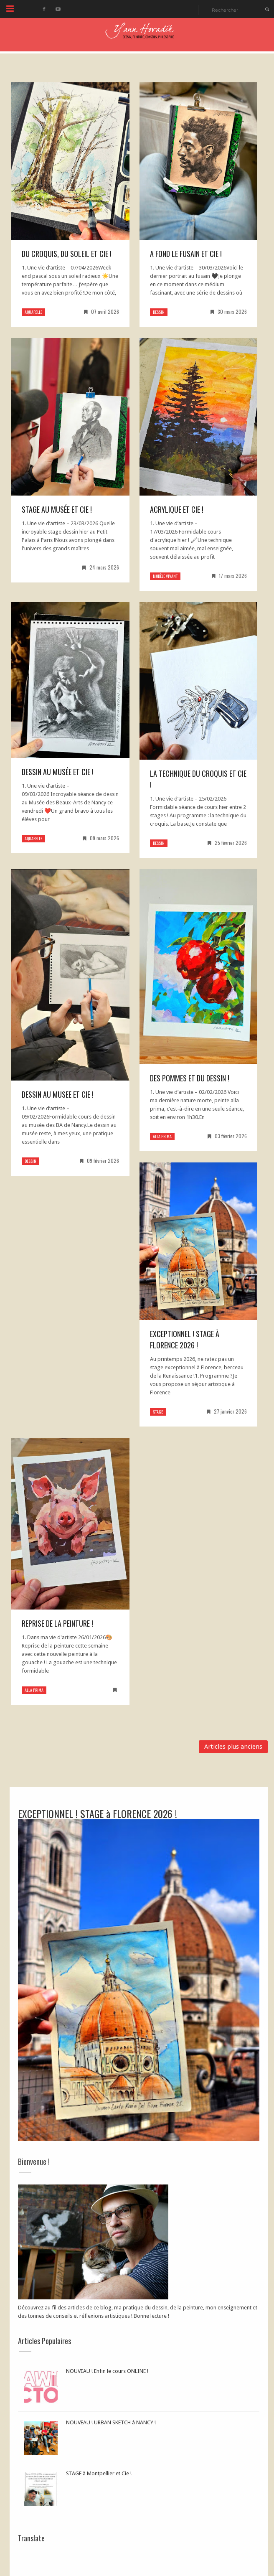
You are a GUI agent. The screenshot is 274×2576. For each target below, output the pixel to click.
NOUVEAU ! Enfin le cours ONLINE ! (107, 2371)
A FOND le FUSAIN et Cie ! (186, 253)
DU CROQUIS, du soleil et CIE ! (67, 253)
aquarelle (33, 312)
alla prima (162, 1136)
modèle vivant (165, 576)
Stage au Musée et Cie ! (57, 509)
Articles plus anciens (233, 1746)
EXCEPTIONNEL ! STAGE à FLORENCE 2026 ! (184, 1339)
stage (158, 1412)
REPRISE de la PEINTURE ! (57, 1623)
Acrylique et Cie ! (176, 509)
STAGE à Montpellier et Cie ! (99, 2473)
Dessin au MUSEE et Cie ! (58, 1094)
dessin (159, 312)
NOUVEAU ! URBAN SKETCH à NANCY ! (111, 2422)
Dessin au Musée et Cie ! (58, 771)
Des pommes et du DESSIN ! (189, 1078)
